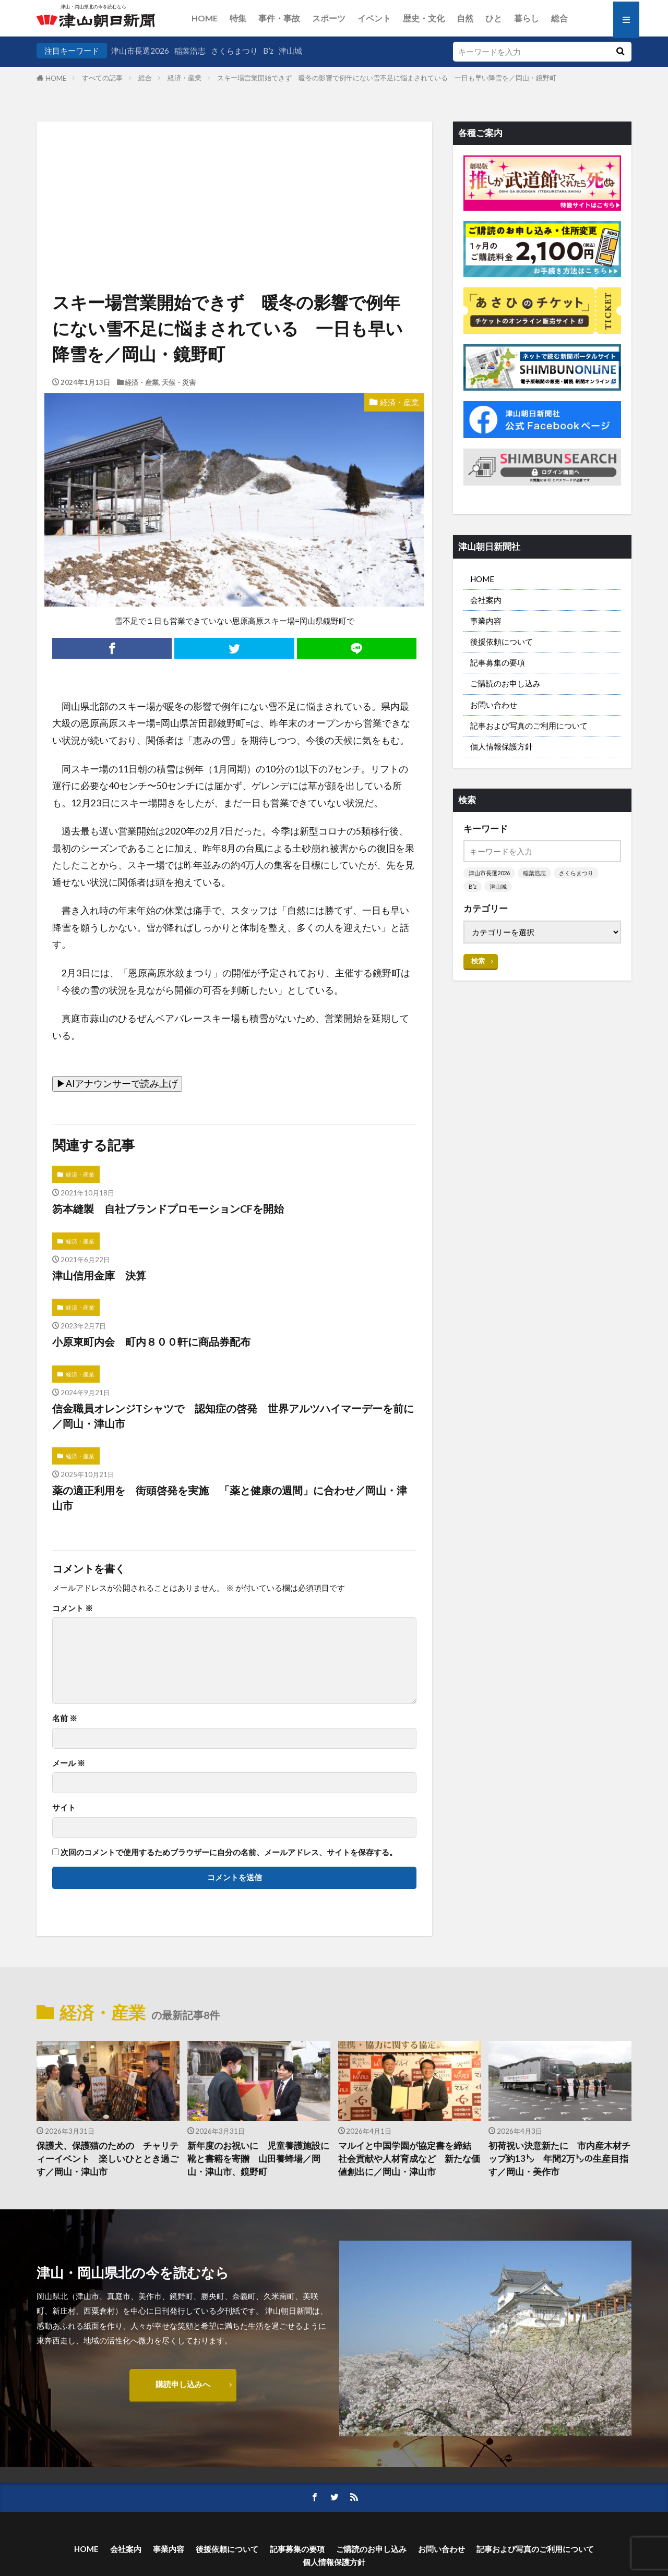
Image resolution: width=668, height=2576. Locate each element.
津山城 (290, 50)
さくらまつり (234, 50)
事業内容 (486, 620)
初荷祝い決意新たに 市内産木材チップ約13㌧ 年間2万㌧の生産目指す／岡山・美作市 (559, 2158)
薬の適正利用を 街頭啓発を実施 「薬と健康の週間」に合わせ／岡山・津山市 (229, 1498)
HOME (205, 18)
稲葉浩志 (190, 50)
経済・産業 (184, 78)
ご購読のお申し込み (505, 683)
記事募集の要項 (497, 662)
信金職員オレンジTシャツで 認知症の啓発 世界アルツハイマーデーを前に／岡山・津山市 (233, 1416)
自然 (465, 18)
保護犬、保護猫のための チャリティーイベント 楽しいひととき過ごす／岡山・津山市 (107, 2158)
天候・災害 (179, 382)
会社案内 (486, 599)
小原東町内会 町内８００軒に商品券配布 (151, 1341)
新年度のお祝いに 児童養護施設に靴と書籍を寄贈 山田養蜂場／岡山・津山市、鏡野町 (258, 2158)
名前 (64, 1718)
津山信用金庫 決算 (99, 1275)
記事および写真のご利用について (529, 725)
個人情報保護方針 (501, 746)
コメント (72, 1608)
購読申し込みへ (183, 2384)
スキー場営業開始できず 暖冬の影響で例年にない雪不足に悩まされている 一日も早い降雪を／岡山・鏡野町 (393, 78)
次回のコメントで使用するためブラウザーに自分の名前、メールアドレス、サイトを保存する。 (229, 1852)
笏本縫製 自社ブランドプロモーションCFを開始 (168, 1208)
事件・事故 (279, 18)
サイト (64, 1807)
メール (68, 1763)
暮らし (526, 18)
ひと (493, 18)
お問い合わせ (493, 704)
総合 (559, 18)
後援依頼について (501, 641)
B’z (268, 50)
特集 (238, 18)
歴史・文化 (424, 18)
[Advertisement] (234, 174)
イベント (374, 18)
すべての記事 (102, 78)
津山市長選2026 (140, 50)
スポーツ (328, 18)
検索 (478, 961)
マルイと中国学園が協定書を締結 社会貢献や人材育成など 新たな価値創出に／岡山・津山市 (409, 2158)
